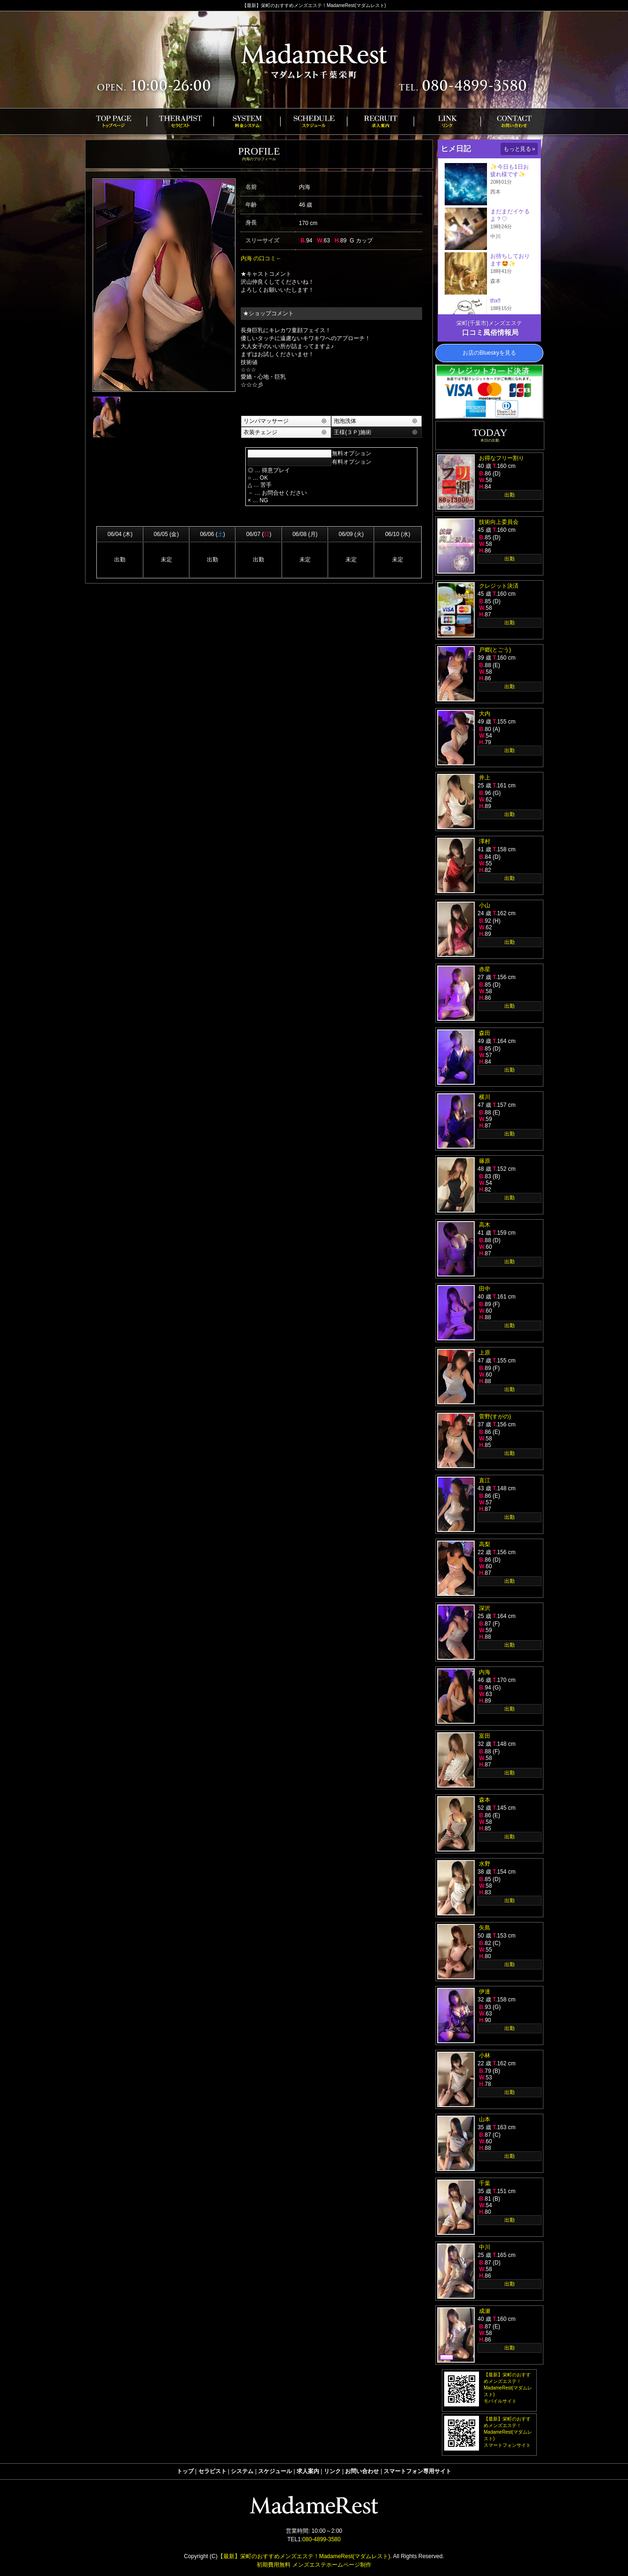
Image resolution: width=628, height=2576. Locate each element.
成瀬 (484, 2311)
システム (242, 2471)
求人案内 (308, 2471)
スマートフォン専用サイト (417, 2471)
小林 (484, 2055)
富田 (484, 1736)
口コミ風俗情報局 (490, 332)
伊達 (484, 1991)
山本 (484, 2119)
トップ (185, 2471)
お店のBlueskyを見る (489, 353)
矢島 (484, 1927)
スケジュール (275, 2471)
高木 (484, 1225)
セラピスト (212, 2471)
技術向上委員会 (498, 522)
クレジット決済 (498, 586)
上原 (484, 1352)
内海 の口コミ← (261, 258)
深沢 (484, 1608)
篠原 (484, 1161)
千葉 (484, 2183)
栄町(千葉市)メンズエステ (489, 323)
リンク (332, 2471)
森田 (484, 1033)
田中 (484, 1288)
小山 (484, 905)
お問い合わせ (362, 2471)
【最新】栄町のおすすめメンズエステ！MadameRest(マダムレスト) (304, 2556)
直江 (484, 1480)
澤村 (484, 841)
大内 (484, 713)
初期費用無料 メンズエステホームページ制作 (314, 2564)
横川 (484, 1097)
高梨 (484, 1544)
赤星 (484, 969)
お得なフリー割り (501, 458)
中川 (484, 2247)
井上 (484, 777)
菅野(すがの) (495, 1416)
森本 (484, 1800)
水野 (484, 1863)
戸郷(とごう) (495, 649)
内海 (484, 1672)
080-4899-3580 (321, 2539)
